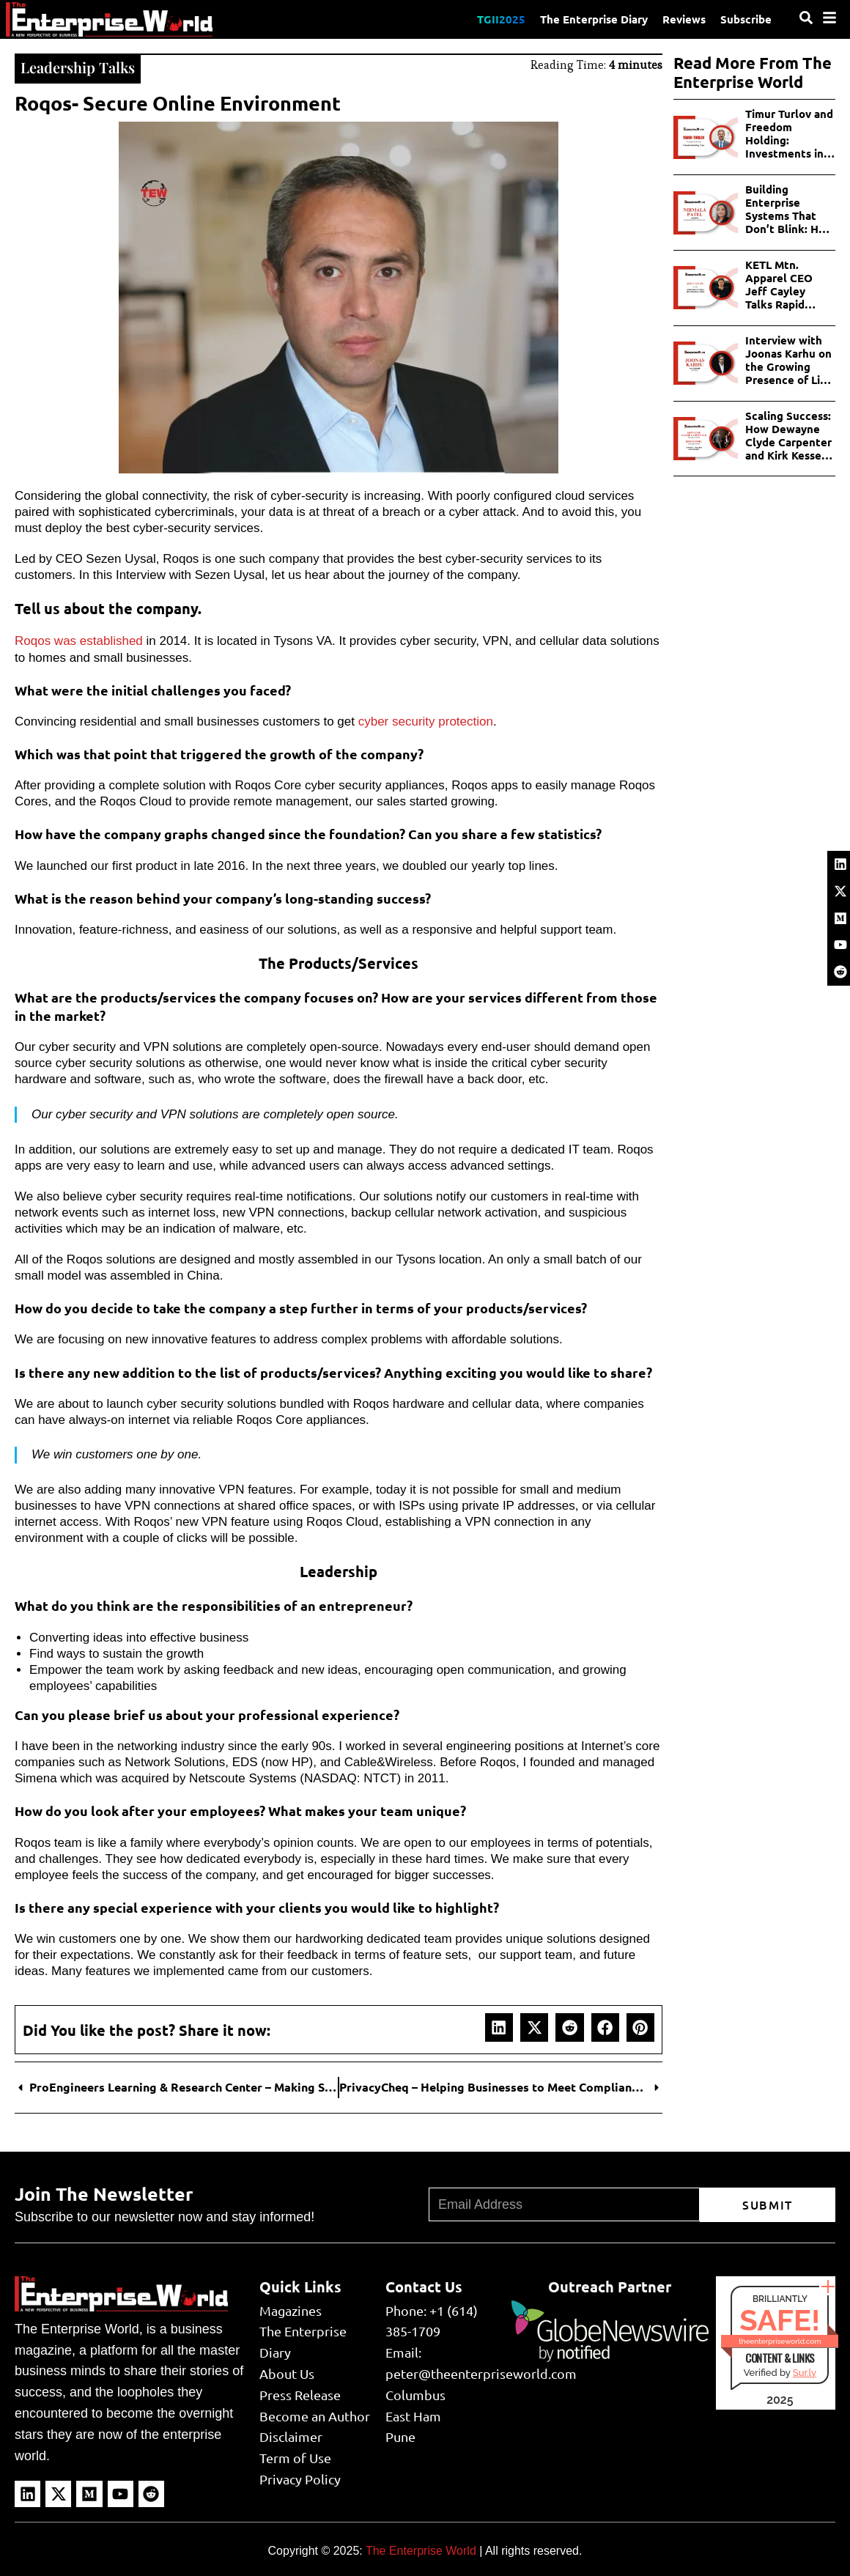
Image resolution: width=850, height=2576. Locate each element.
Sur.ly (804, 2372)
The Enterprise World (421, 2550)
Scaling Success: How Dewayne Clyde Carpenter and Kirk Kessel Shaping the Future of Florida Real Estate (790, 435)
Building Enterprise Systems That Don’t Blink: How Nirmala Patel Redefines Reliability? (789, 208)
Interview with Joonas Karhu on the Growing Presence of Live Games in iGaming (788, 359)
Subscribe (746, 19)
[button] (499, 2027)
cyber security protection (425, 721)
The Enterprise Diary (594, 19)
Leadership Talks (78, 67)
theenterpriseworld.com (780, 2341)
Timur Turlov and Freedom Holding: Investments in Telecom (789, 133)
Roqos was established (79, 641)
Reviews (684, 19)
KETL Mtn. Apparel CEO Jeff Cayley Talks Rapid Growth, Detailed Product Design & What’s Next (786, 284)
